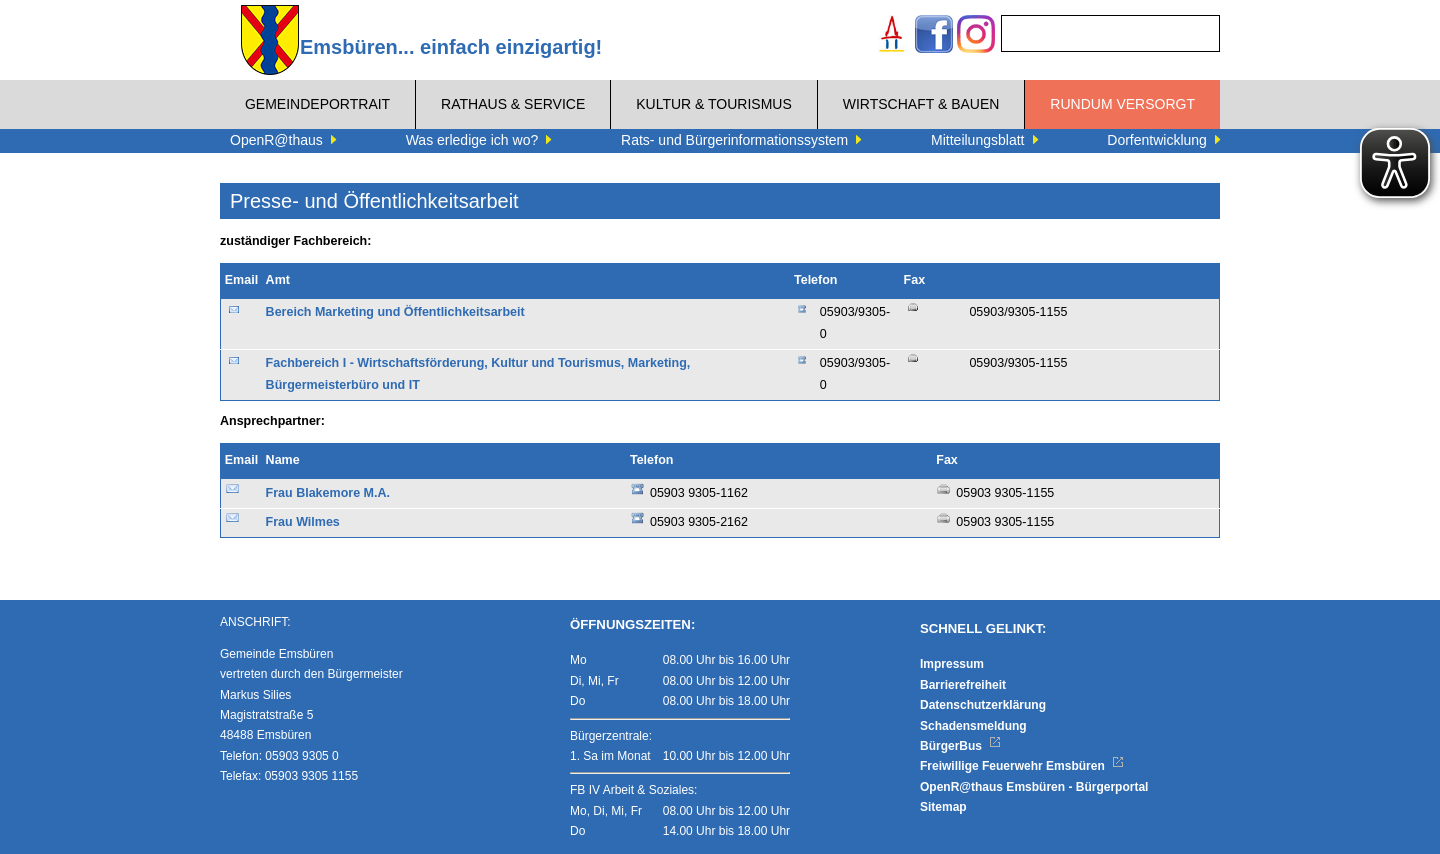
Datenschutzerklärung (983, 705)
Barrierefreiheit (963, 685)
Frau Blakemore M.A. (328, 493)
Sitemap (943, 807)
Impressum (952, 664)
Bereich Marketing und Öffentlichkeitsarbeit (395, 312)
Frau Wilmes (303, 522)
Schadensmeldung (973, 726)
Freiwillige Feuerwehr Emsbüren (1022, 766)
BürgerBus (960, 746)
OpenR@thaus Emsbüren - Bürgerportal (1034, 787)
